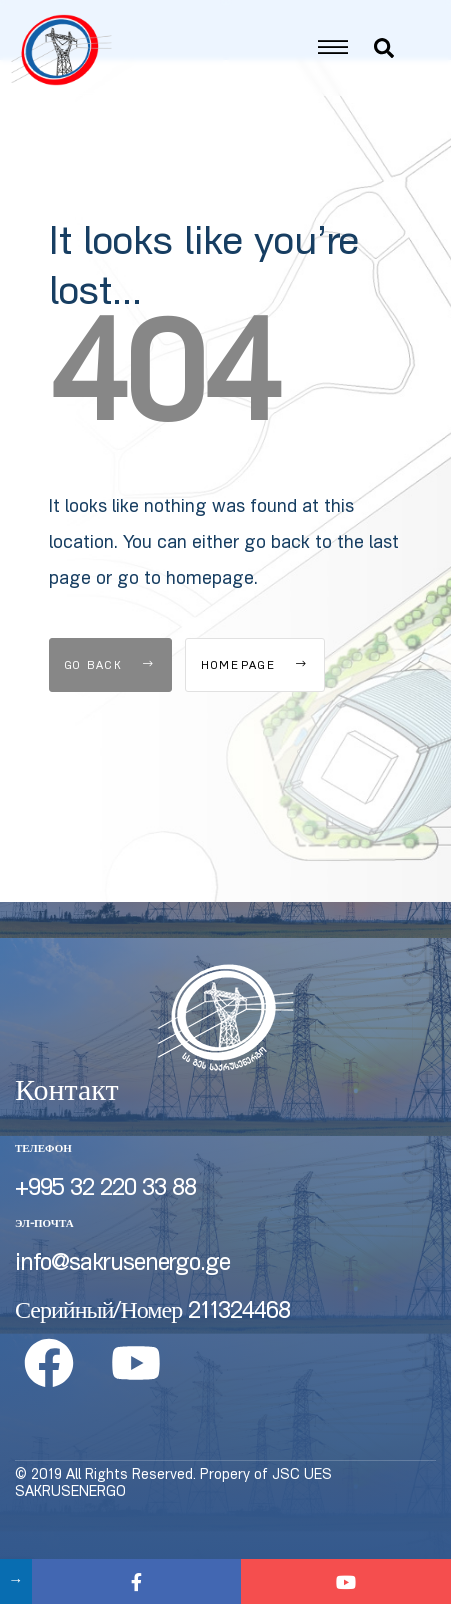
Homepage (255, 702)
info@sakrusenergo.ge (122, 1301)
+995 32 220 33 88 (105, 1226)
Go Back (110, 702)
